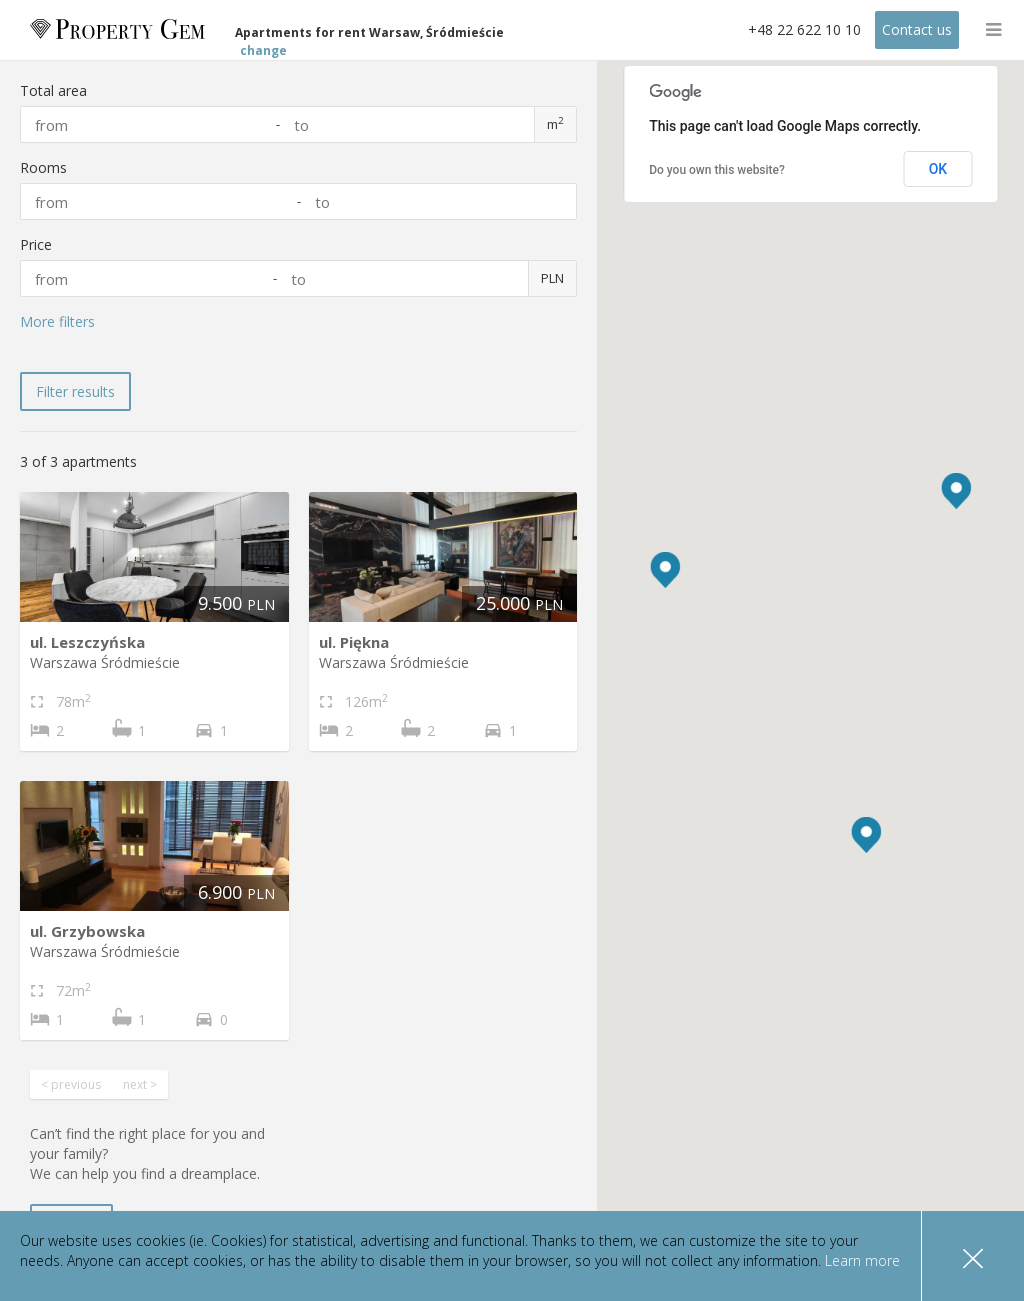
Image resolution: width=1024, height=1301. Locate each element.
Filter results (75, 391)
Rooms (43, 167)
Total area (53, 90)
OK (938, 169)
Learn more (860, 1260)
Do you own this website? (717, 170)
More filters (57, 321)
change (266, 41)
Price (36, 244)
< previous (71, 1084)
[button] (956, 491)
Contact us (917, 29)
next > (140, 1084)
